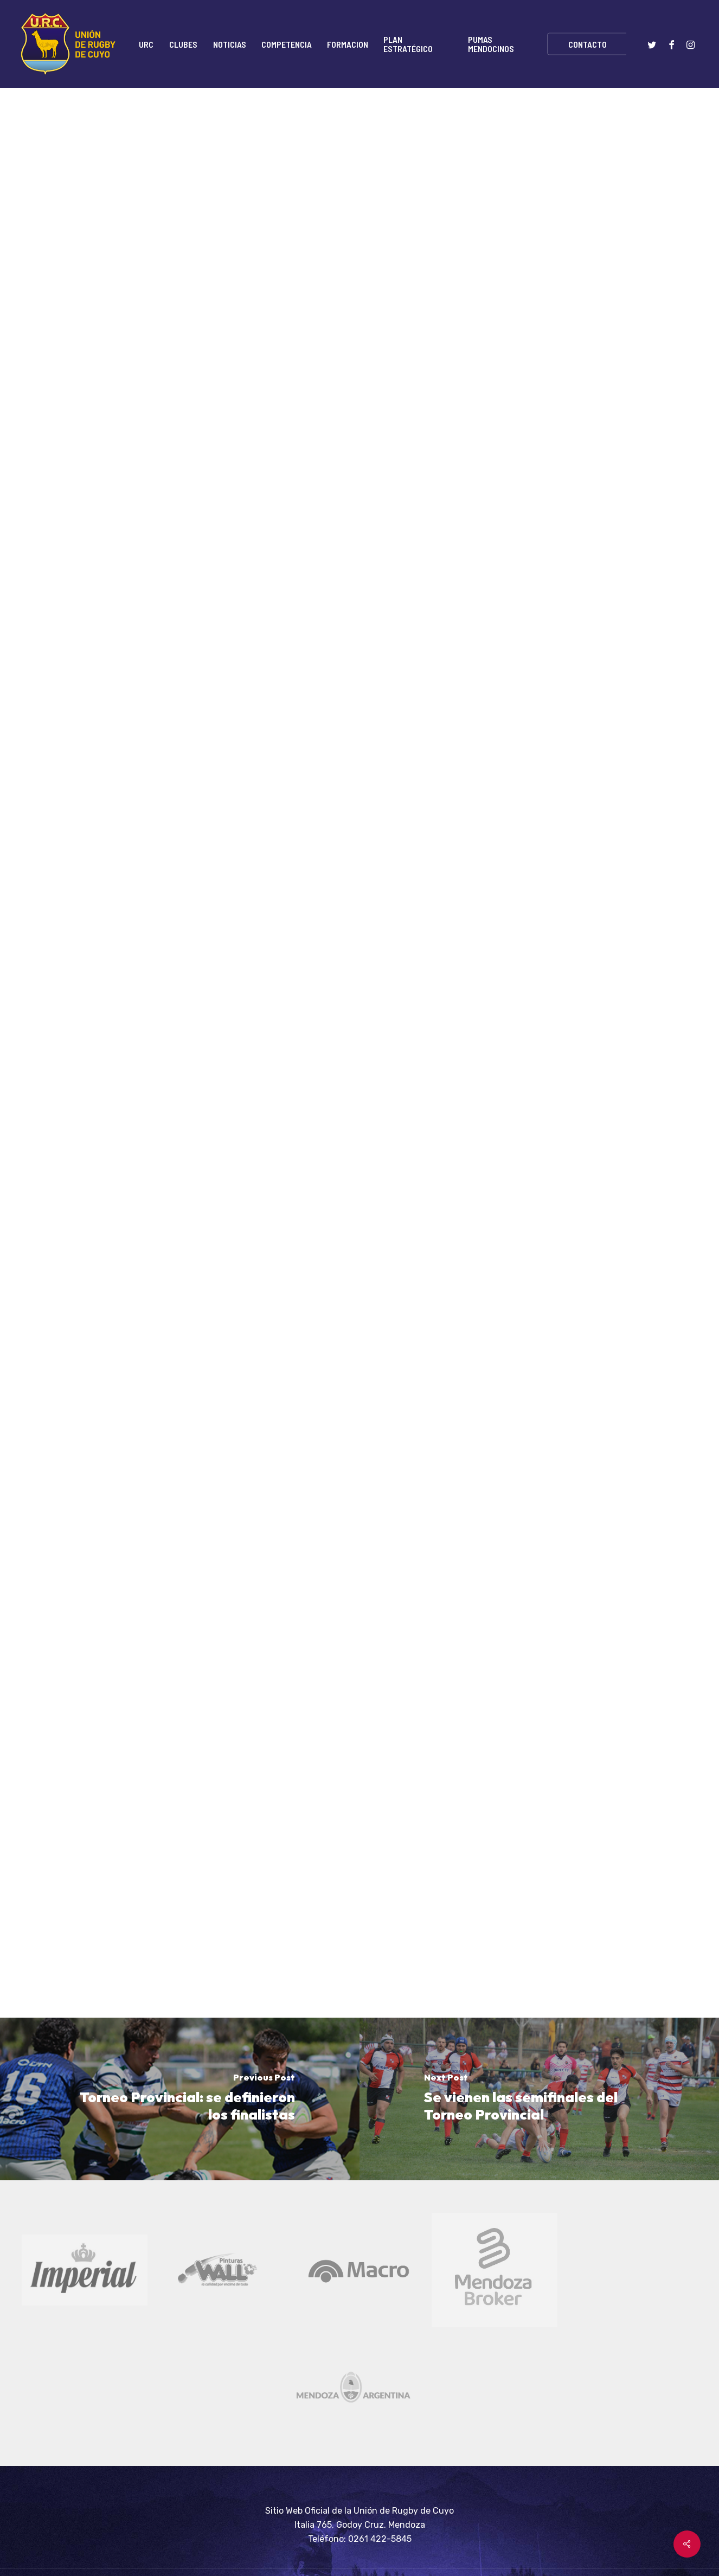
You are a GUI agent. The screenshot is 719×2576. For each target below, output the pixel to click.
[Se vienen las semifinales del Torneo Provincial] (539, 2099)
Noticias (350, 138)
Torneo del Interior (426, 138)
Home (162, 138)
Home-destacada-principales (254, 138)
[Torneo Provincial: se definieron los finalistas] (180, 2099)
